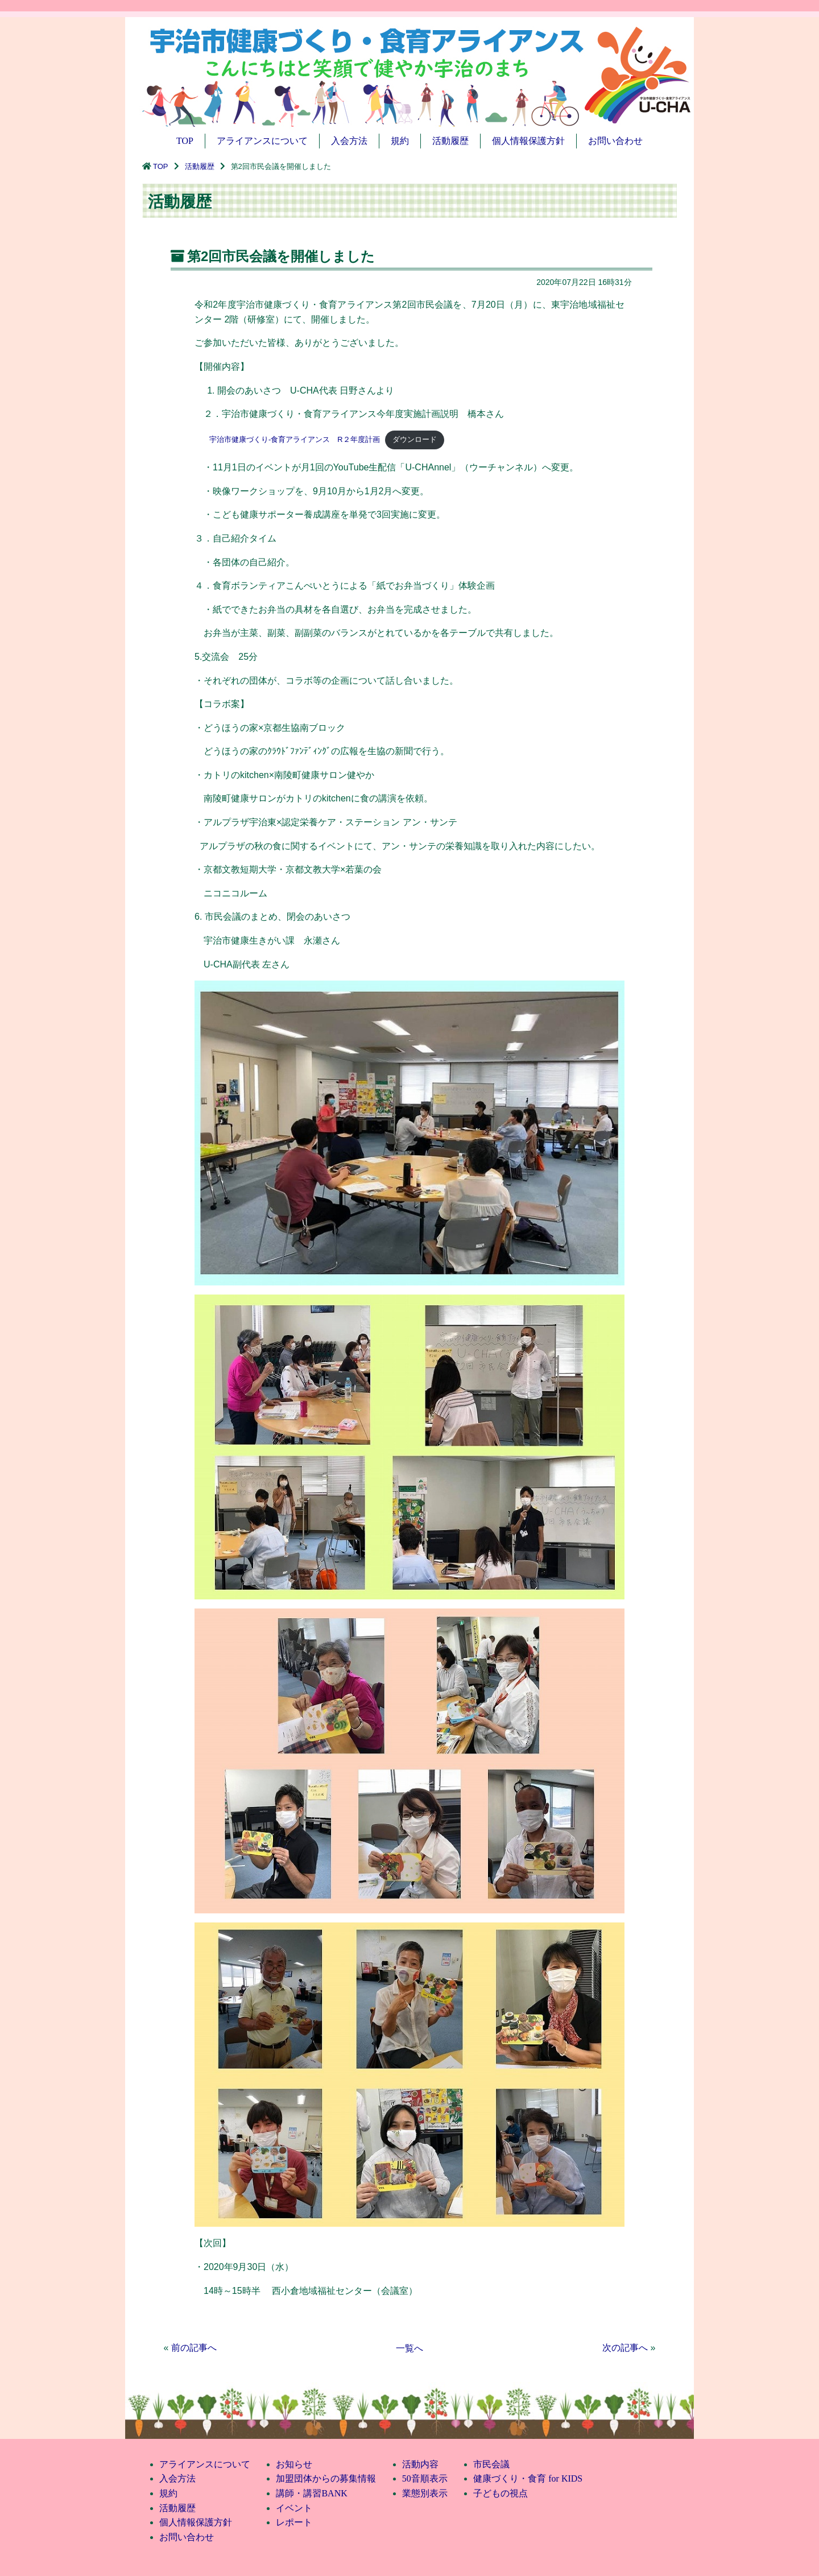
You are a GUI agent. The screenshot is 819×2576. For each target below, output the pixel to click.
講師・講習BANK (311, 2493)
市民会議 (491, 2464)
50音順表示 (425, 2478)
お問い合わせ (615, 141)
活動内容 (420, 2464)
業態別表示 (425, 2493)
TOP (184, 141)
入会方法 (349, 141)
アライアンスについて (262, 141)
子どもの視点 (500, 2493)
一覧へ (409, 2348)
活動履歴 (450, 141)
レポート (294, 2522)
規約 (400, 141)
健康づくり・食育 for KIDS (527, 2478)
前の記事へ (194, 2347)
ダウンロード (414, 439)
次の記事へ (625, 2347)
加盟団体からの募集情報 (326, 2478)
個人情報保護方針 (528, 141)
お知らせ (294, 2464)
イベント (294, 2508)
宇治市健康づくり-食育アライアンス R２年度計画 (287, 439)
